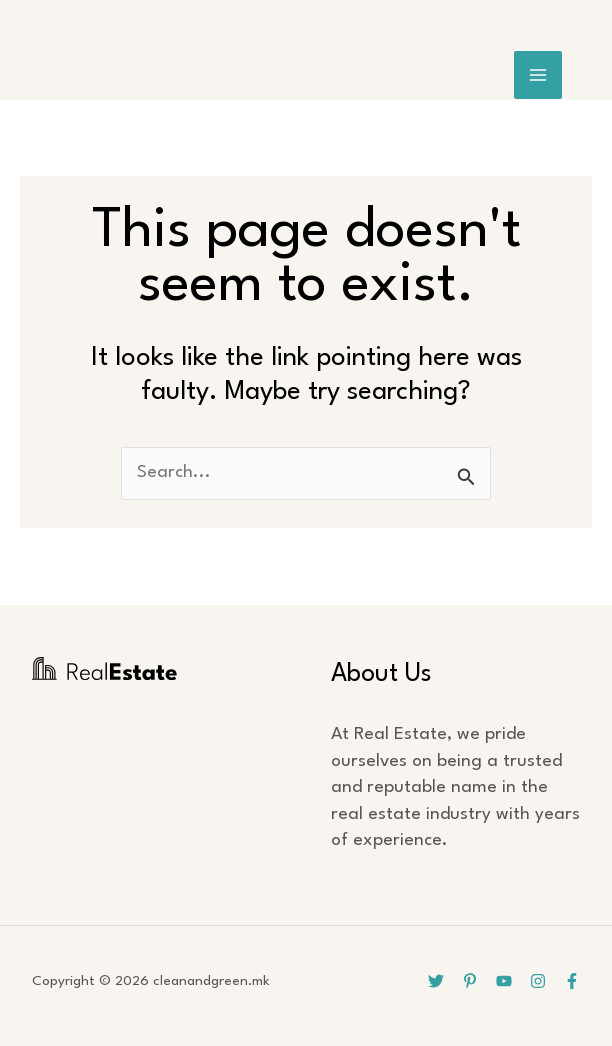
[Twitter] (436, 981)
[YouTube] (504, 981)
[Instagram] (538, 981)
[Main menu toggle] (538, 75)
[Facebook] (572, 981)
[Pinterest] (470, 981)
